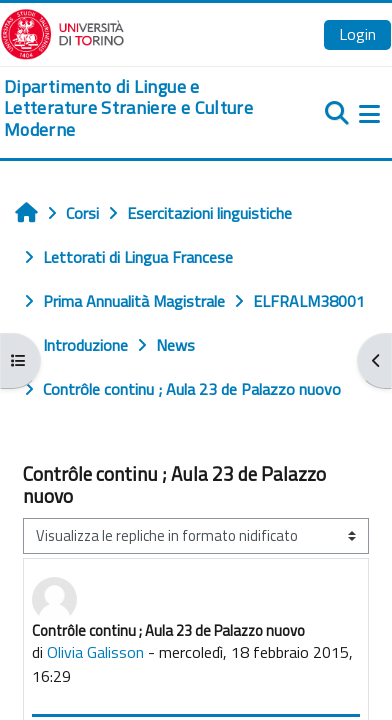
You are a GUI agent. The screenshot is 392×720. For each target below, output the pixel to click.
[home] (130, 108)
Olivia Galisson (95, 652)
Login (357, 34)
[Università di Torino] (62, 32)
